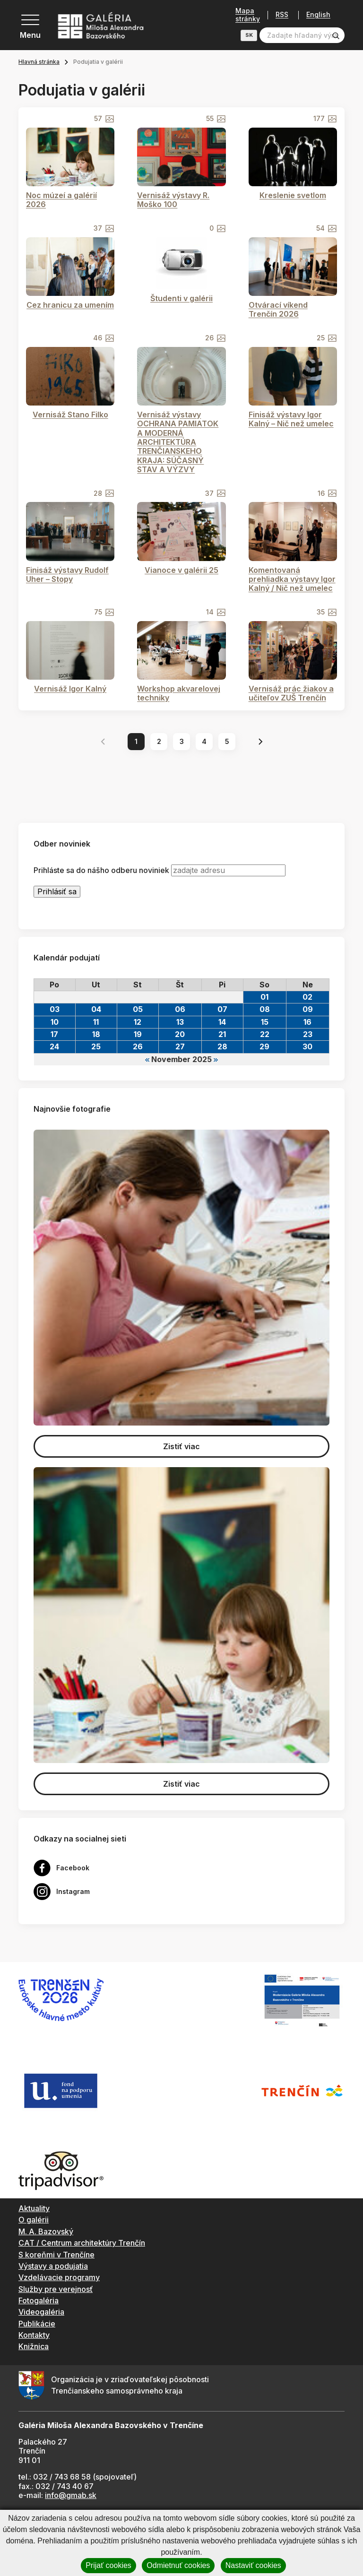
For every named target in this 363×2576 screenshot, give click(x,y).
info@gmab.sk (70, 2495)
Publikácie (36, 2323)
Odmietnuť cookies (178, 2565)
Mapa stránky (247, 15)
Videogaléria (41, 2312)
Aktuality (34, 2208)
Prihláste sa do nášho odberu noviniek (101, 870)
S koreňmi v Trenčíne (56, 2254)
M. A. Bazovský (45, 2231)
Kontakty (34, 2335)
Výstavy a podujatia (53, 2266)
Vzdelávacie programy (59, 2277)
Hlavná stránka (39, 61)
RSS (282, 15)
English (318, 14)
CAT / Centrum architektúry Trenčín (81, 2243)
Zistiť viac (181, 1446)
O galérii (33, 2219)
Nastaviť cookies (253, 2565)
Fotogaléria (38, 2300)
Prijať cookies (108, 2565)
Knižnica (33, 2346)
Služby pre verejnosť (55, 2289)
